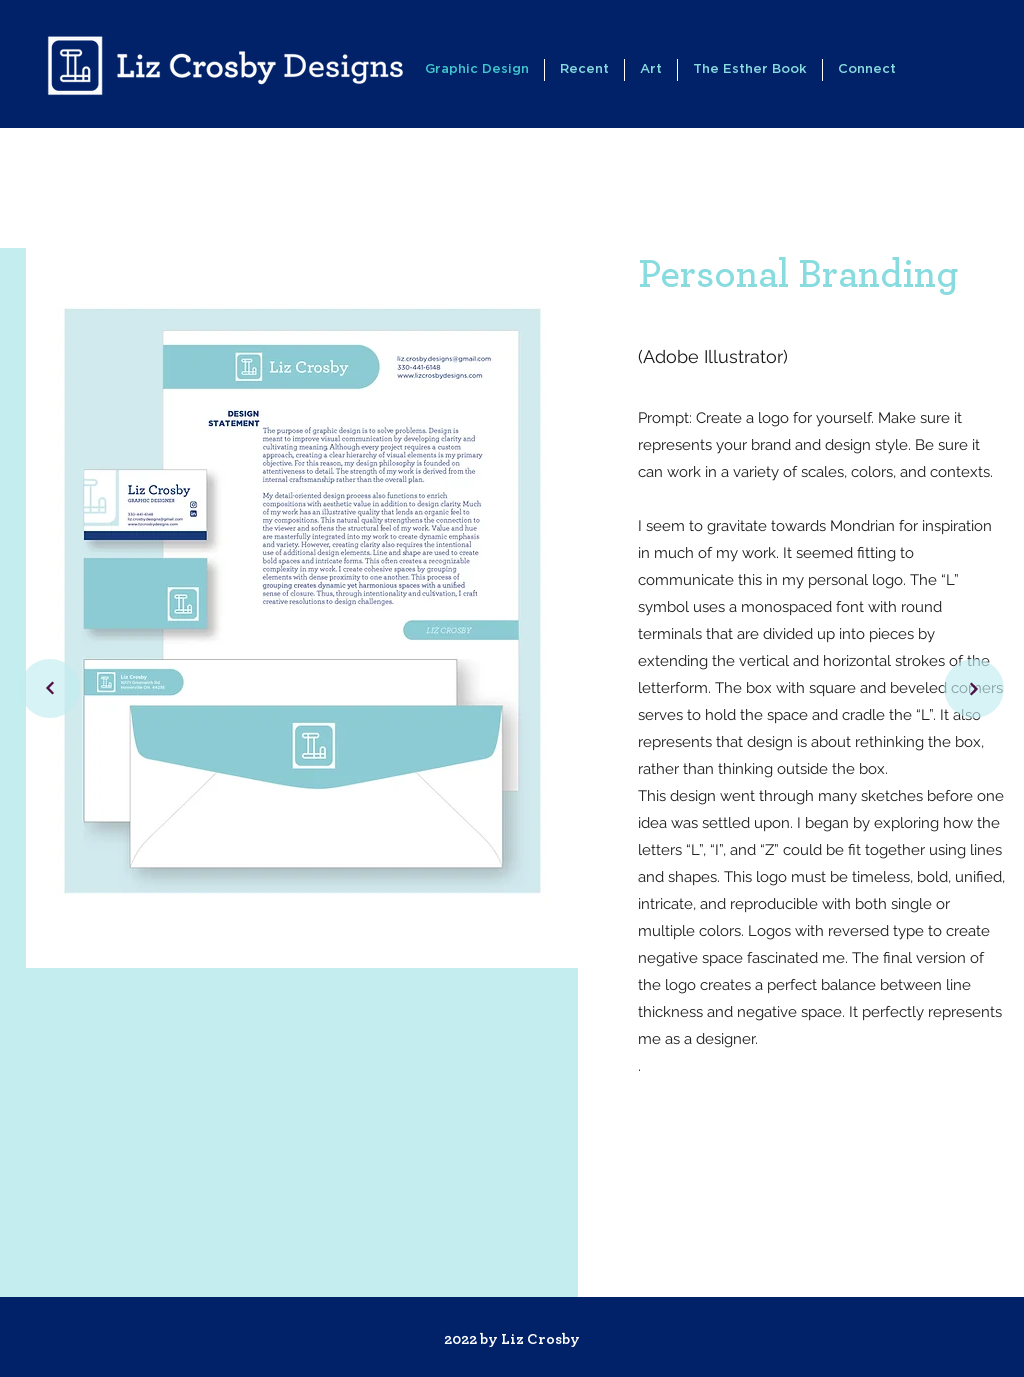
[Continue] (50, 688)
